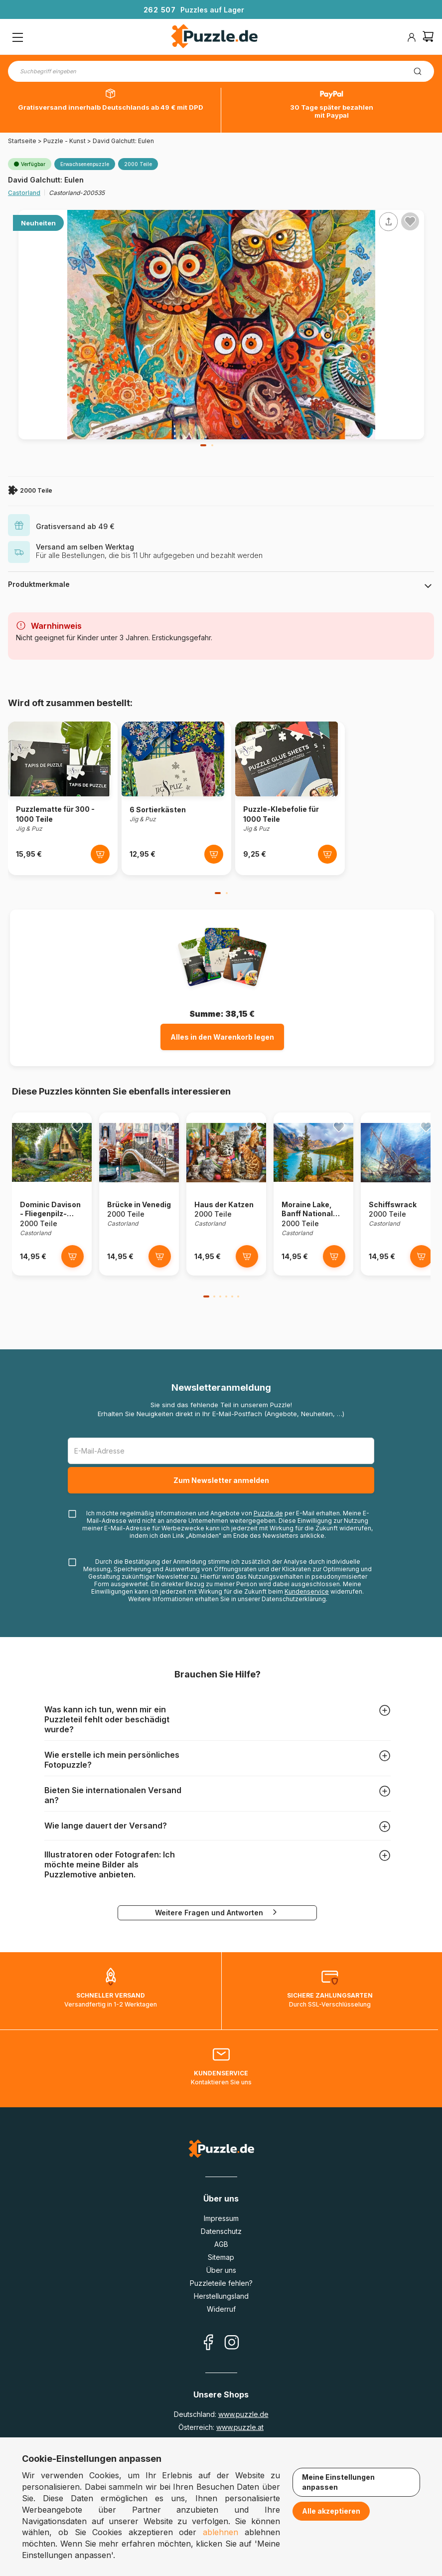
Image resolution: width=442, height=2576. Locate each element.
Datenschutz (221, 2231)
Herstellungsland (221, 2296)
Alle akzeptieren (331, 2511)
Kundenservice (307, 1591)
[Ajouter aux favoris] (410, 221)
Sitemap (221, 2257)
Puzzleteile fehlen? (221, 2283)
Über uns (221, 2270)
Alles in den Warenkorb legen (222, 1037)
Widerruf (221, 2309)
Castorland (24, 192)
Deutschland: (221, 2414)
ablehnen (220, 2532)
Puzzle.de (268, 1513)
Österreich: (221, 2427)
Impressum (221, 2218)
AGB (221, 2244)
